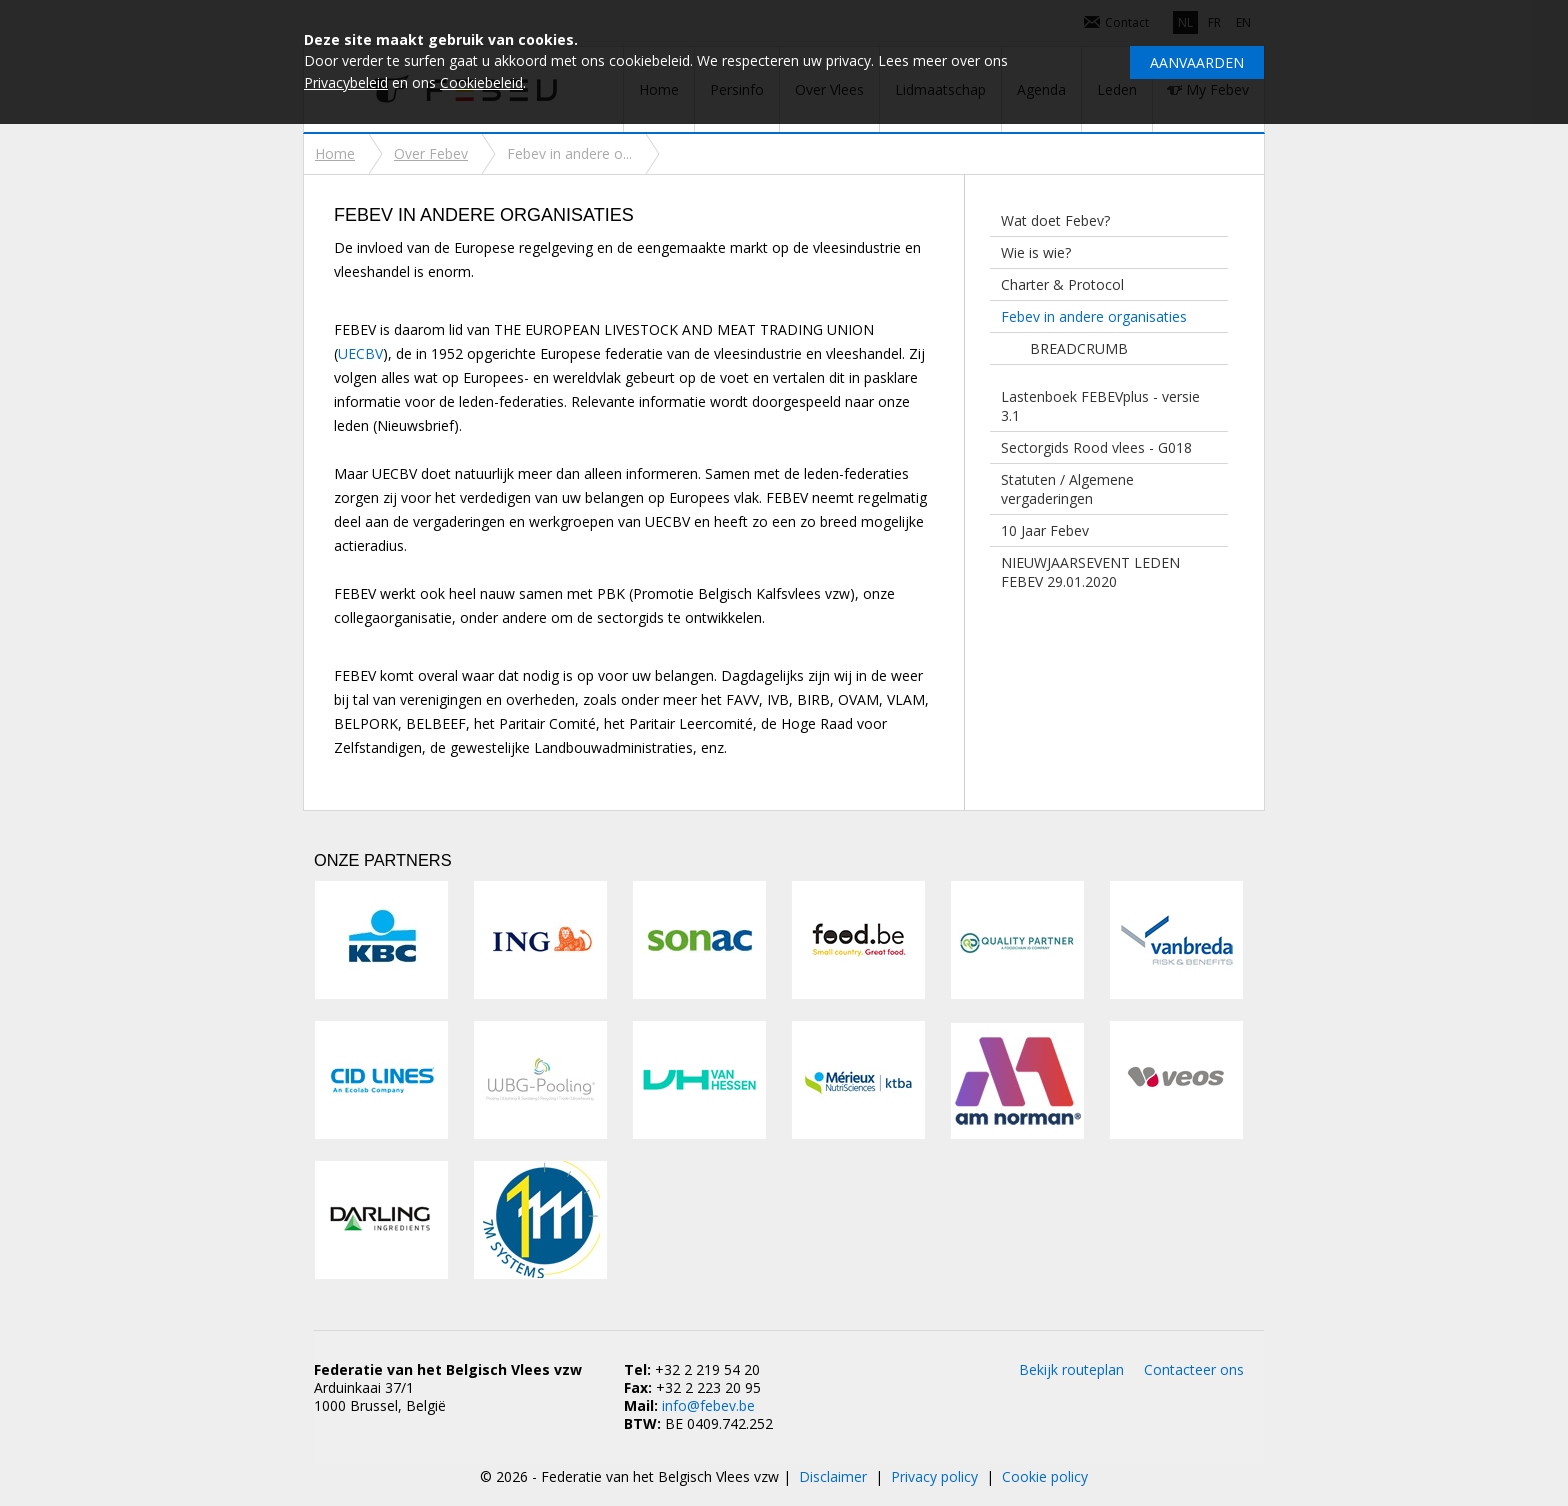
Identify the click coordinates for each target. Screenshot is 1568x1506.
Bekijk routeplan (1071, 1369)
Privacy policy (934, 1476)
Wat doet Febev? (1055, 220)
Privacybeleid (346, 82)
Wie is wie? (1036, 252)
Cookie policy (1045, 1476)
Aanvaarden (1197, 62)
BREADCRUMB (1079, 348)
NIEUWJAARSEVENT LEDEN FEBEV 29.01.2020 (1090, 572)
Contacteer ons (1194, 1369)
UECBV (360, 353)
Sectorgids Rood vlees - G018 (1096, 447)
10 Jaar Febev (1045, 530)
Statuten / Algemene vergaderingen (1067, 489)
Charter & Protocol (1062, 284)
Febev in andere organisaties (1094, 316)
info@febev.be (708, 1405)
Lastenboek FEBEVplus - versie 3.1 (1100, 406)
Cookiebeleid (481, 82)
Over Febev (431, 153)
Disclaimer (833, 1476)
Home (335, 153)
